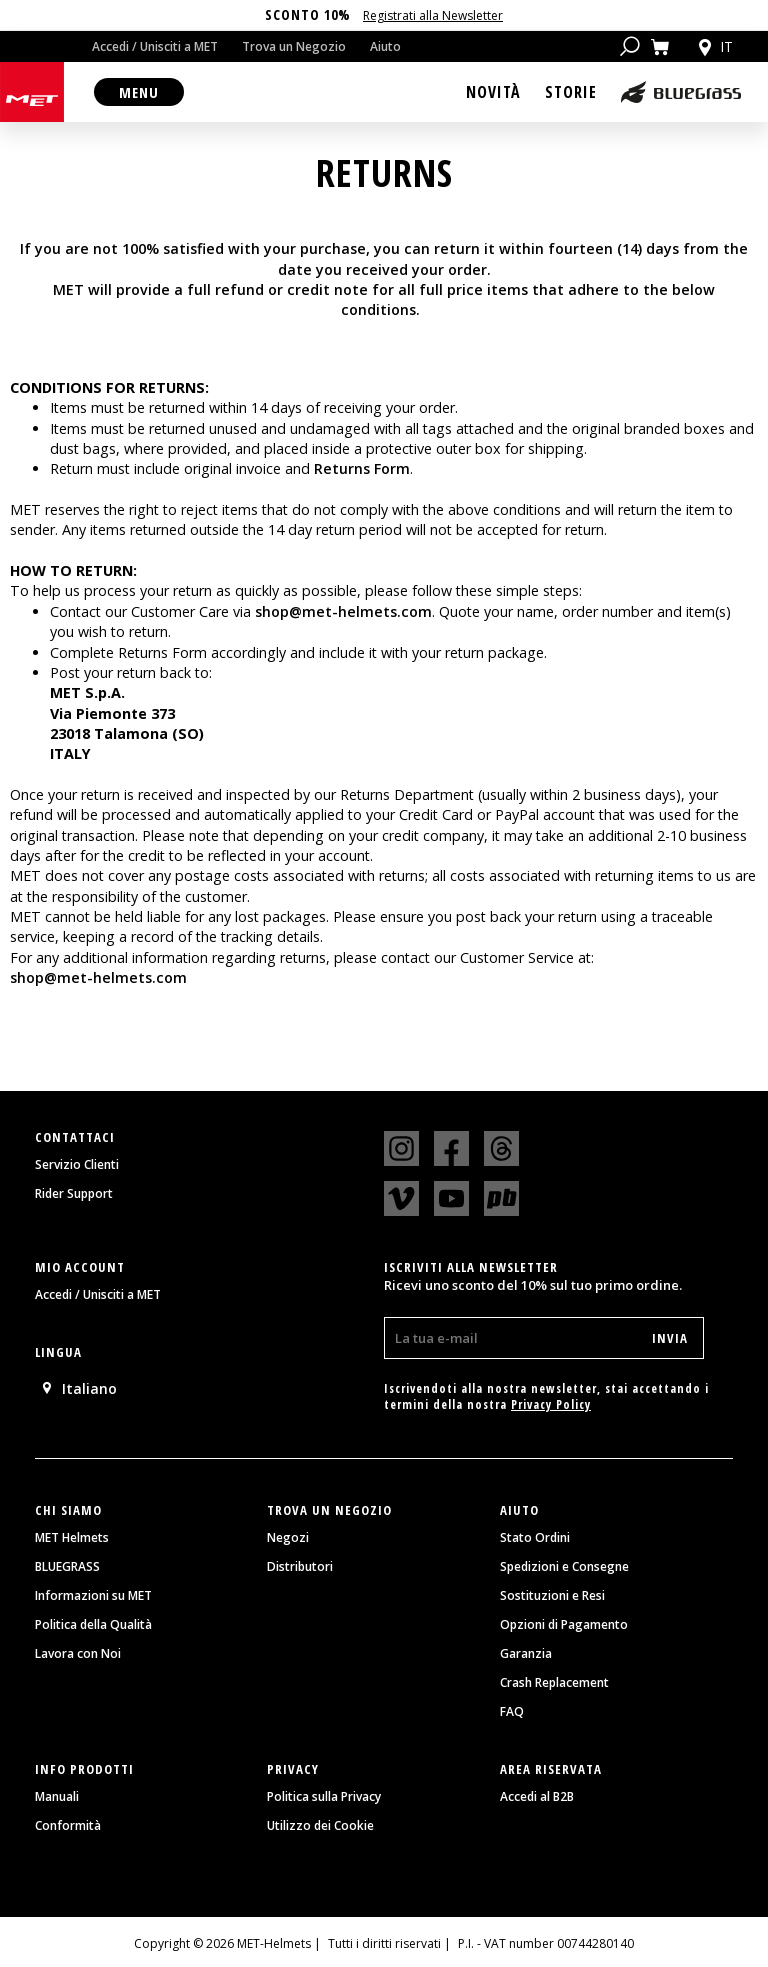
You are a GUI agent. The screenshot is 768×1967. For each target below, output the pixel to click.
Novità (493, 92)
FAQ (512, 1712)
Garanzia (526, 1654)
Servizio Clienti (77, 1165)
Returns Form (362, 468)
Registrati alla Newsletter (433, 15)
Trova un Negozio (294, 46)
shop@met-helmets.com (343, 611)
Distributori (300, 1567)
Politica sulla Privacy (324, 1797)
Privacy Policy (551, 1404)
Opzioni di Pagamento (564, 1625)
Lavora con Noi (78, 1654)
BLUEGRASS (67, 1567)
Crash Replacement (554, 1683)
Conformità (68, 1826)
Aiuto (385, 46)
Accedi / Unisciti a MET (155, 46)
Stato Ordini (535, 1538)
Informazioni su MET (93, 1596)
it (714, 47)
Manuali (57, 1797)
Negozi (288, 1538)
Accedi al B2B (537, 1797)
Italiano (78, 1388)
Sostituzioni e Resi (552, 1596)
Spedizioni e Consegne (564, 1567)
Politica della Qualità (93, 1625)
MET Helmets (72, 1538)
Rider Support (74, 1194)
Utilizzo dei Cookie (320, 1826)
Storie (571, 92)
